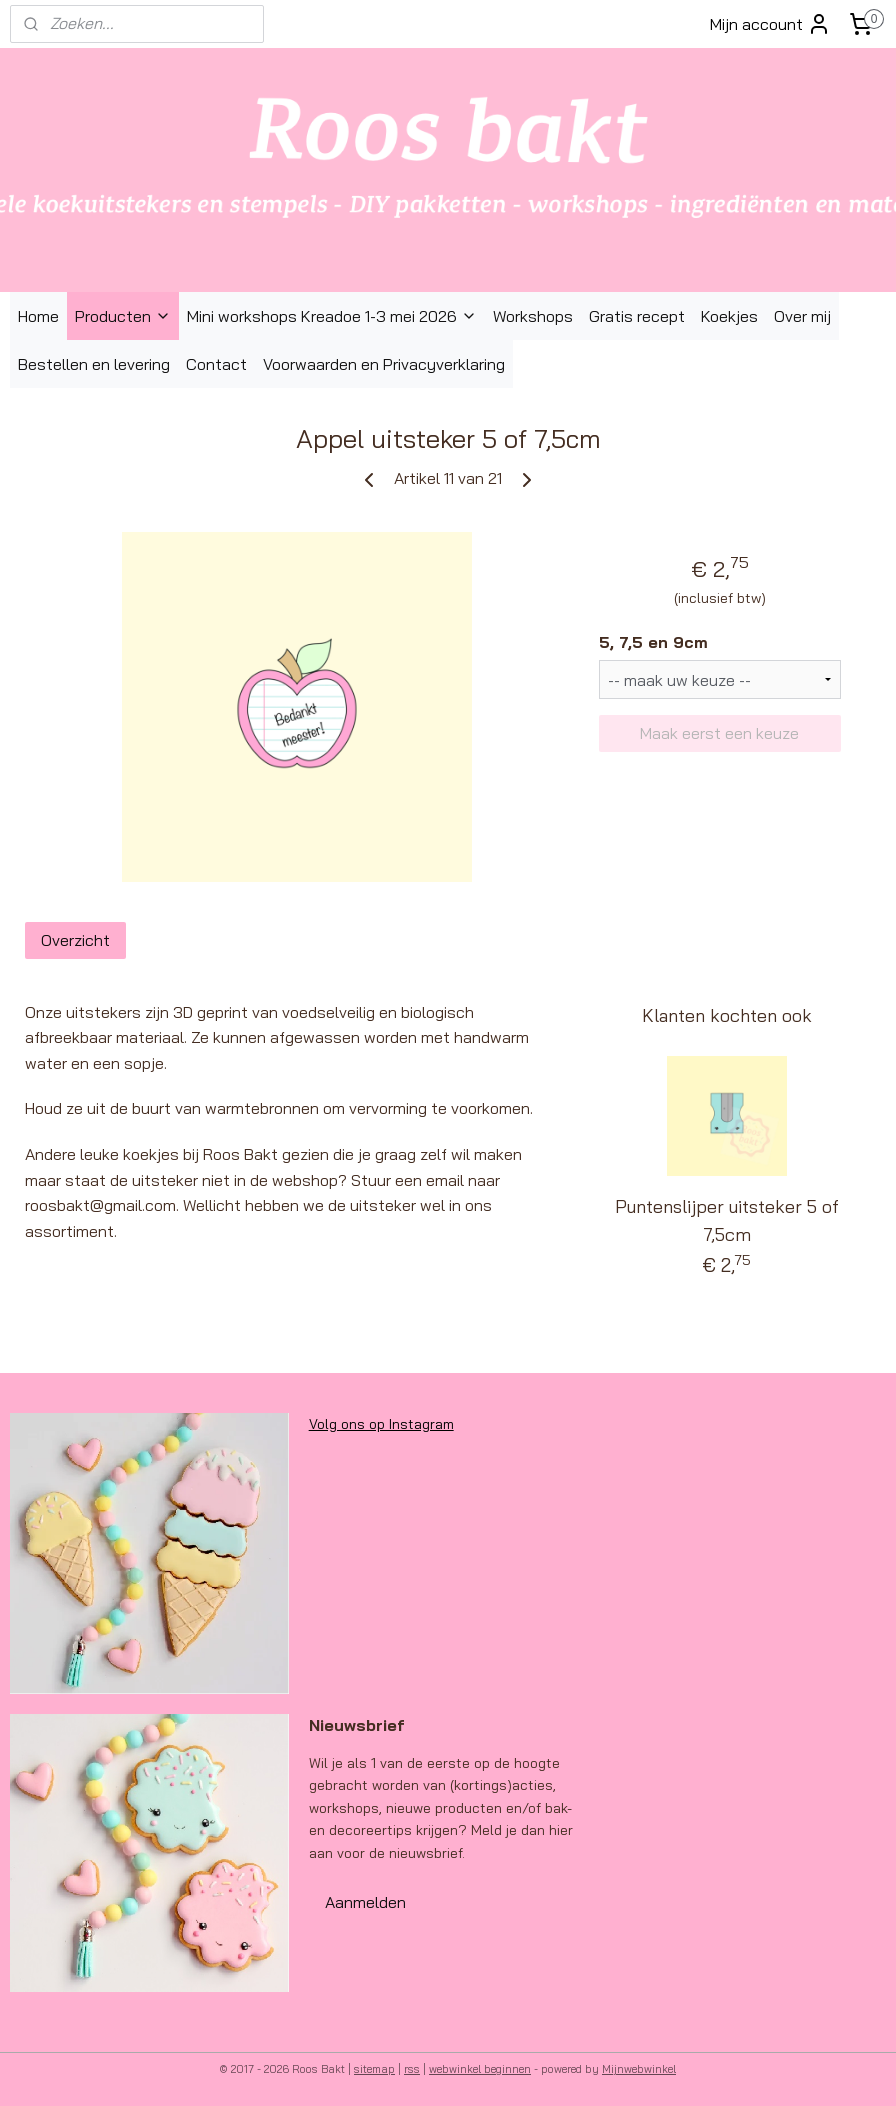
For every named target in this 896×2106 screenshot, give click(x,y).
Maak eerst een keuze (719, 734)
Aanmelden (365, 1902)
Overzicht (75, 940)
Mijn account (770, 24)
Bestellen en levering (94, 364)
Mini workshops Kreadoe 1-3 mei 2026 (332, 316)
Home (38, 316)
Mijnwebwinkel (639, 2069)
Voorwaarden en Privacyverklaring (384, 364)
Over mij (802, 316)
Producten (123, 316)
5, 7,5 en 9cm (653, 642)
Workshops (533, 316)
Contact (216, 364)
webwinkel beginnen (480, 2069)
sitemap (374, 2069)
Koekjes (729, 316)
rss (412, 2069)
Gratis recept (637, 316)
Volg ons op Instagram (381, 1424)
